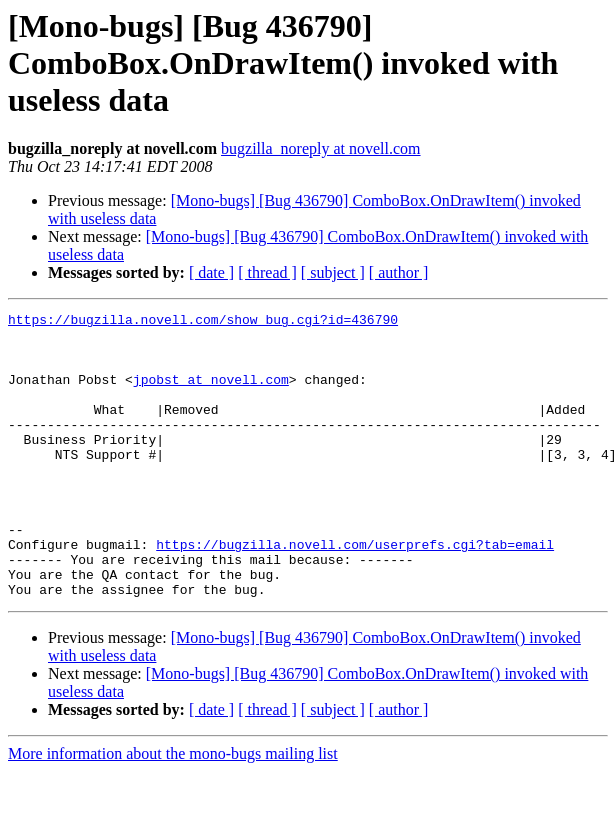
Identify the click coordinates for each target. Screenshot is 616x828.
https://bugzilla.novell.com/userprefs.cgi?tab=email (355, 592)
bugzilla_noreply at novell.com (321, 148)
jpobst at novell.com (211, 394)
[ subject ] (333, 272)
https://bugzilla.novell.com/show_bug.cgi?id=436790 (203, 322)
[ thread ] (267, 272)
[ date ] (211, 272)
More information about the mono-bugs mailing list (173, 810)
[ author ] (399, 272)
